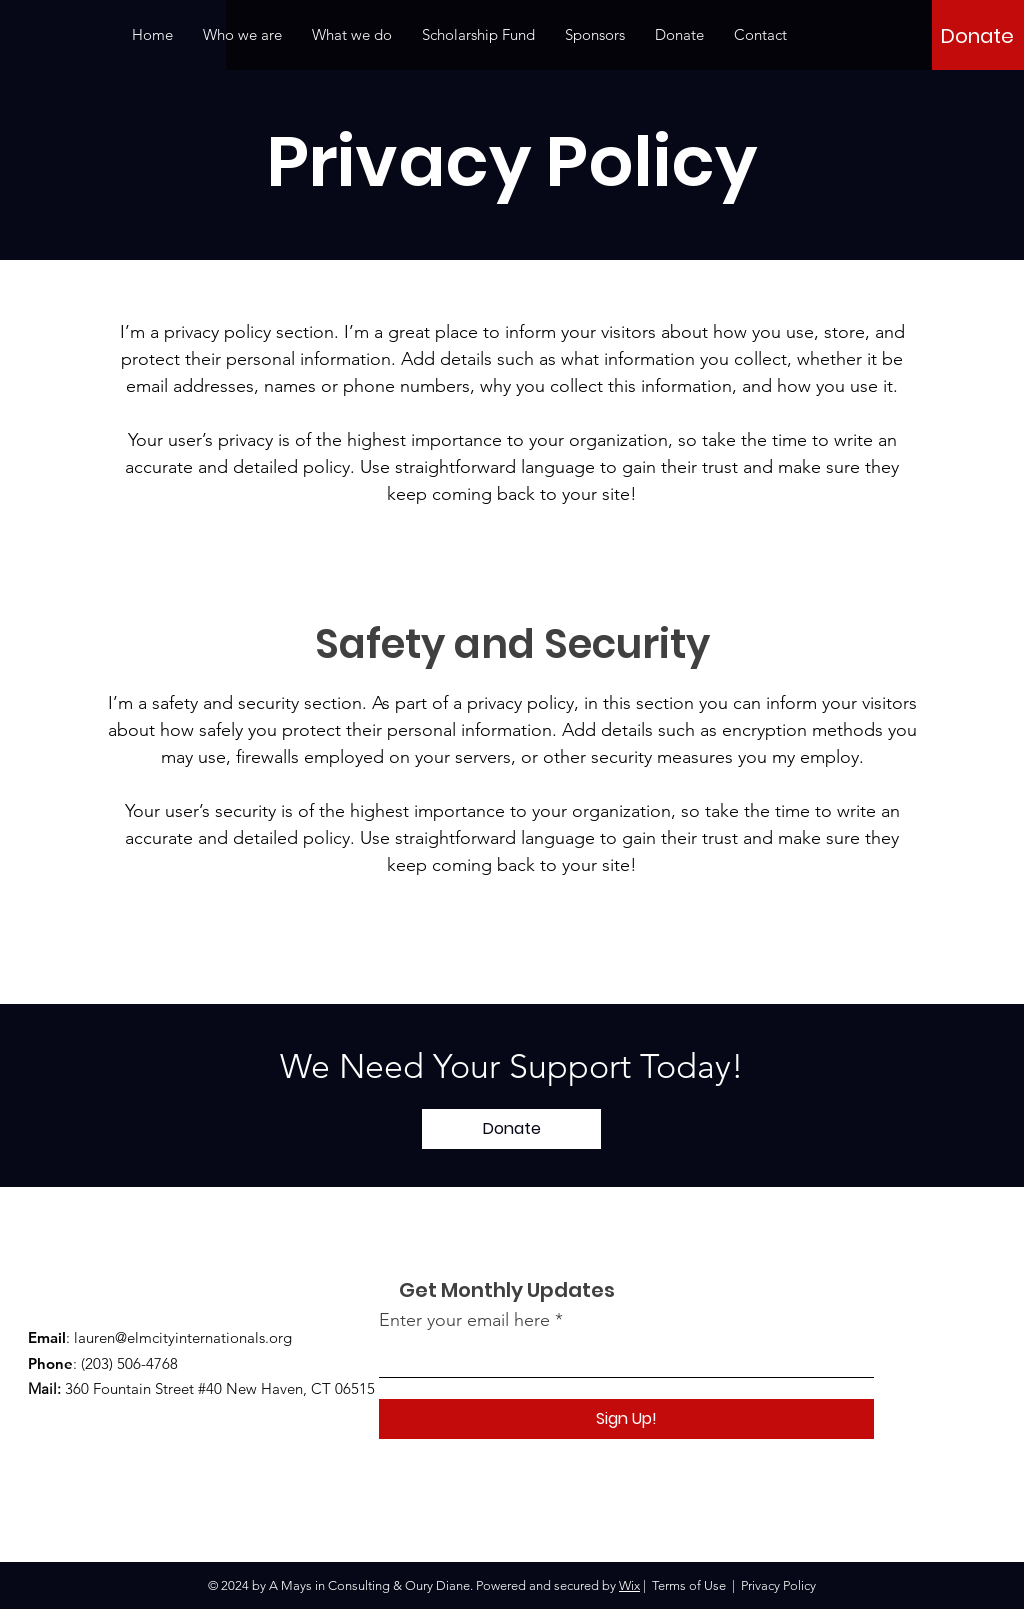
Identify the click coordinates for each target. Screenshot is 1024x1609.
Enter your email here (464, 1320)
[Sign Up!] (626, 1419)
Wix (629, 1585)
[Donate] (977, 36)
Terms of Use (689, 1585)
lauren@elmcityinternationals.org (183, 1337)
